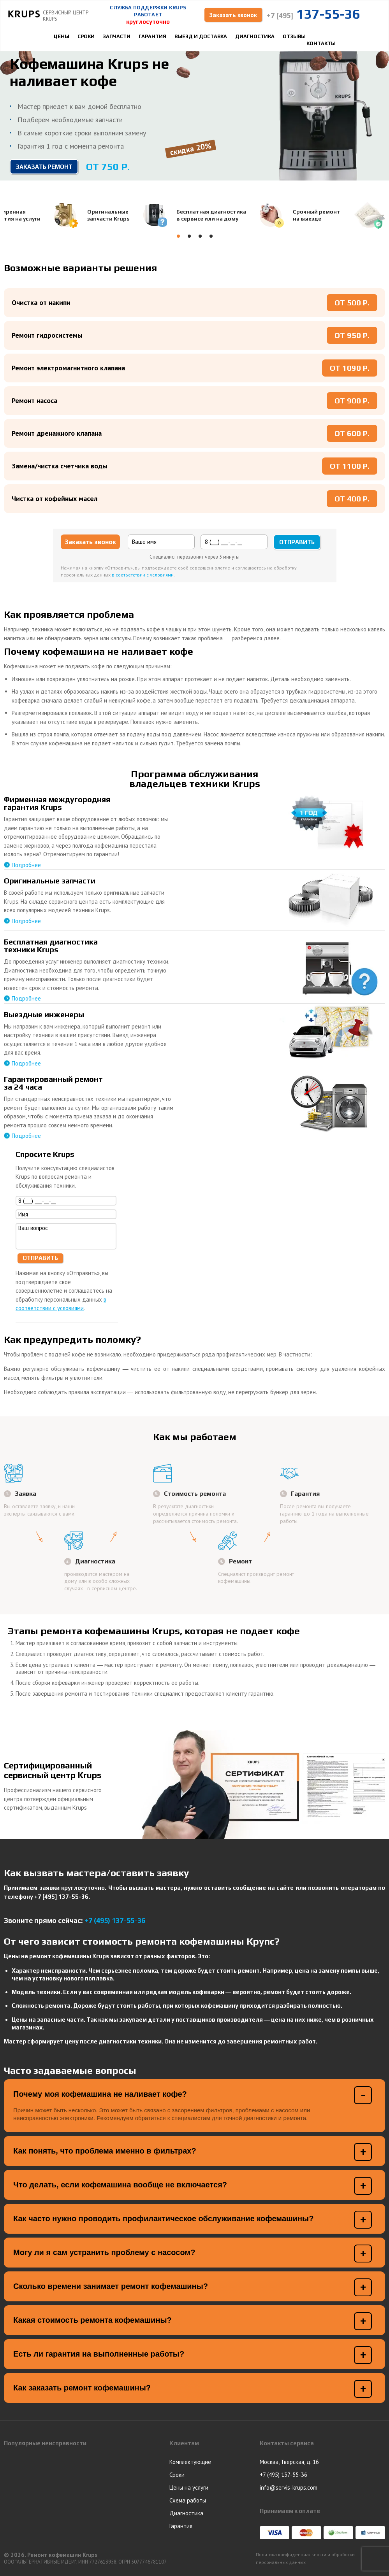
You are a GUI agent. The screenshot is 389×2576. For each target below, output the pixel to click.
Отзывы (294, 36)
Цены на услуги (188, 2487)
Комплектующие (190, 2462)
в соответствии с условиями (143, 575)
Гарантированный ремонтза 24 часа (53, 1082)
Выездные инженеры (44, 1014)
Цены (61, 36)
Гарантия (152, 36)
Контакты (321, 43)
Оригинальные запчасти (49, 880)
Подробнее (26, 865)
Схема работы (187, 2500)
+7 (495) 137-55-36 (114, 1920)
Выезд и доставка (200, 36)
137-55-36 (313, 13)
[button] (178, 236)
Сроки (86, 36)
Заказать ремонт (44, 166)
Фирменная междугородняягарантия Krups (57, 803)
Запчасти (116, 36)
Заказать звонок (233, 15)
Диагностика (255, 36)
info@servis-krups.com (288, 2487)
